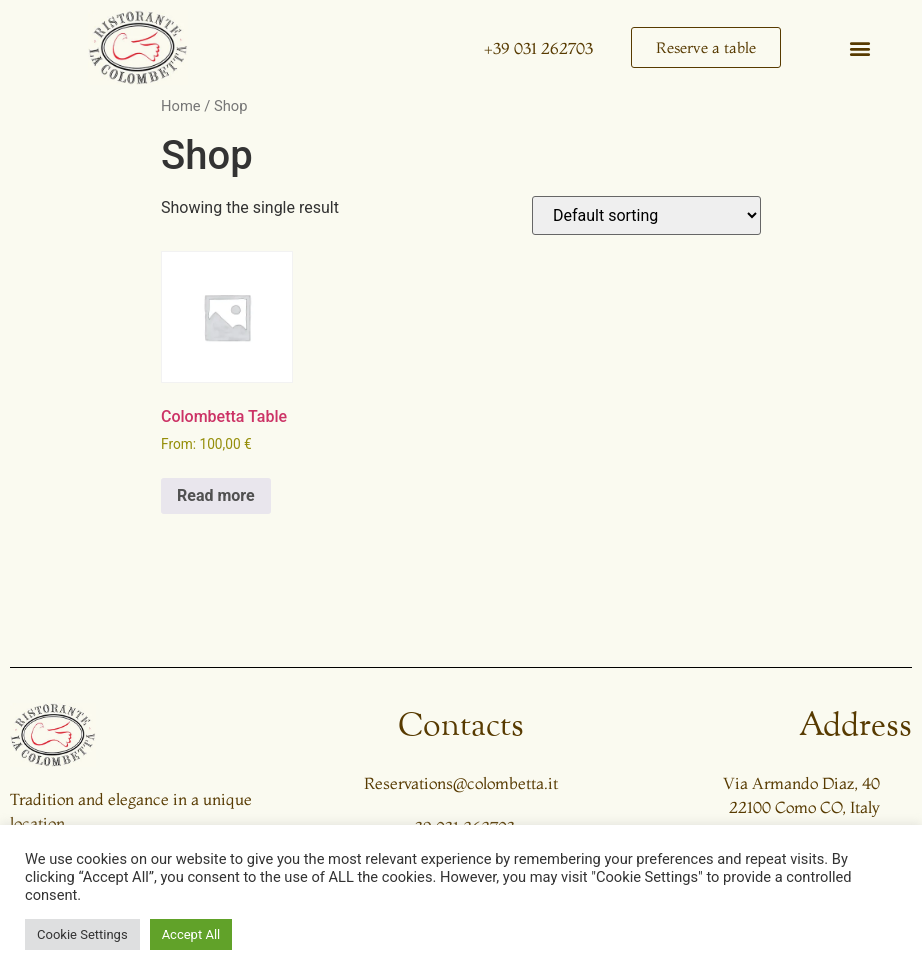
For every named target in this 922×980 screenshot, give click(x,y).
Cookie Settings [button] (82, 934)
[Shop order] (646, 215)
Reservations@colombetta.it (461, 783)
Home (181, 106)
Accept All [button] (191, 934)
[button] (860, 47)
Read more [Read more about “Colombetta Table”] (216, 495)
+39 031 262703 (538, 48)
